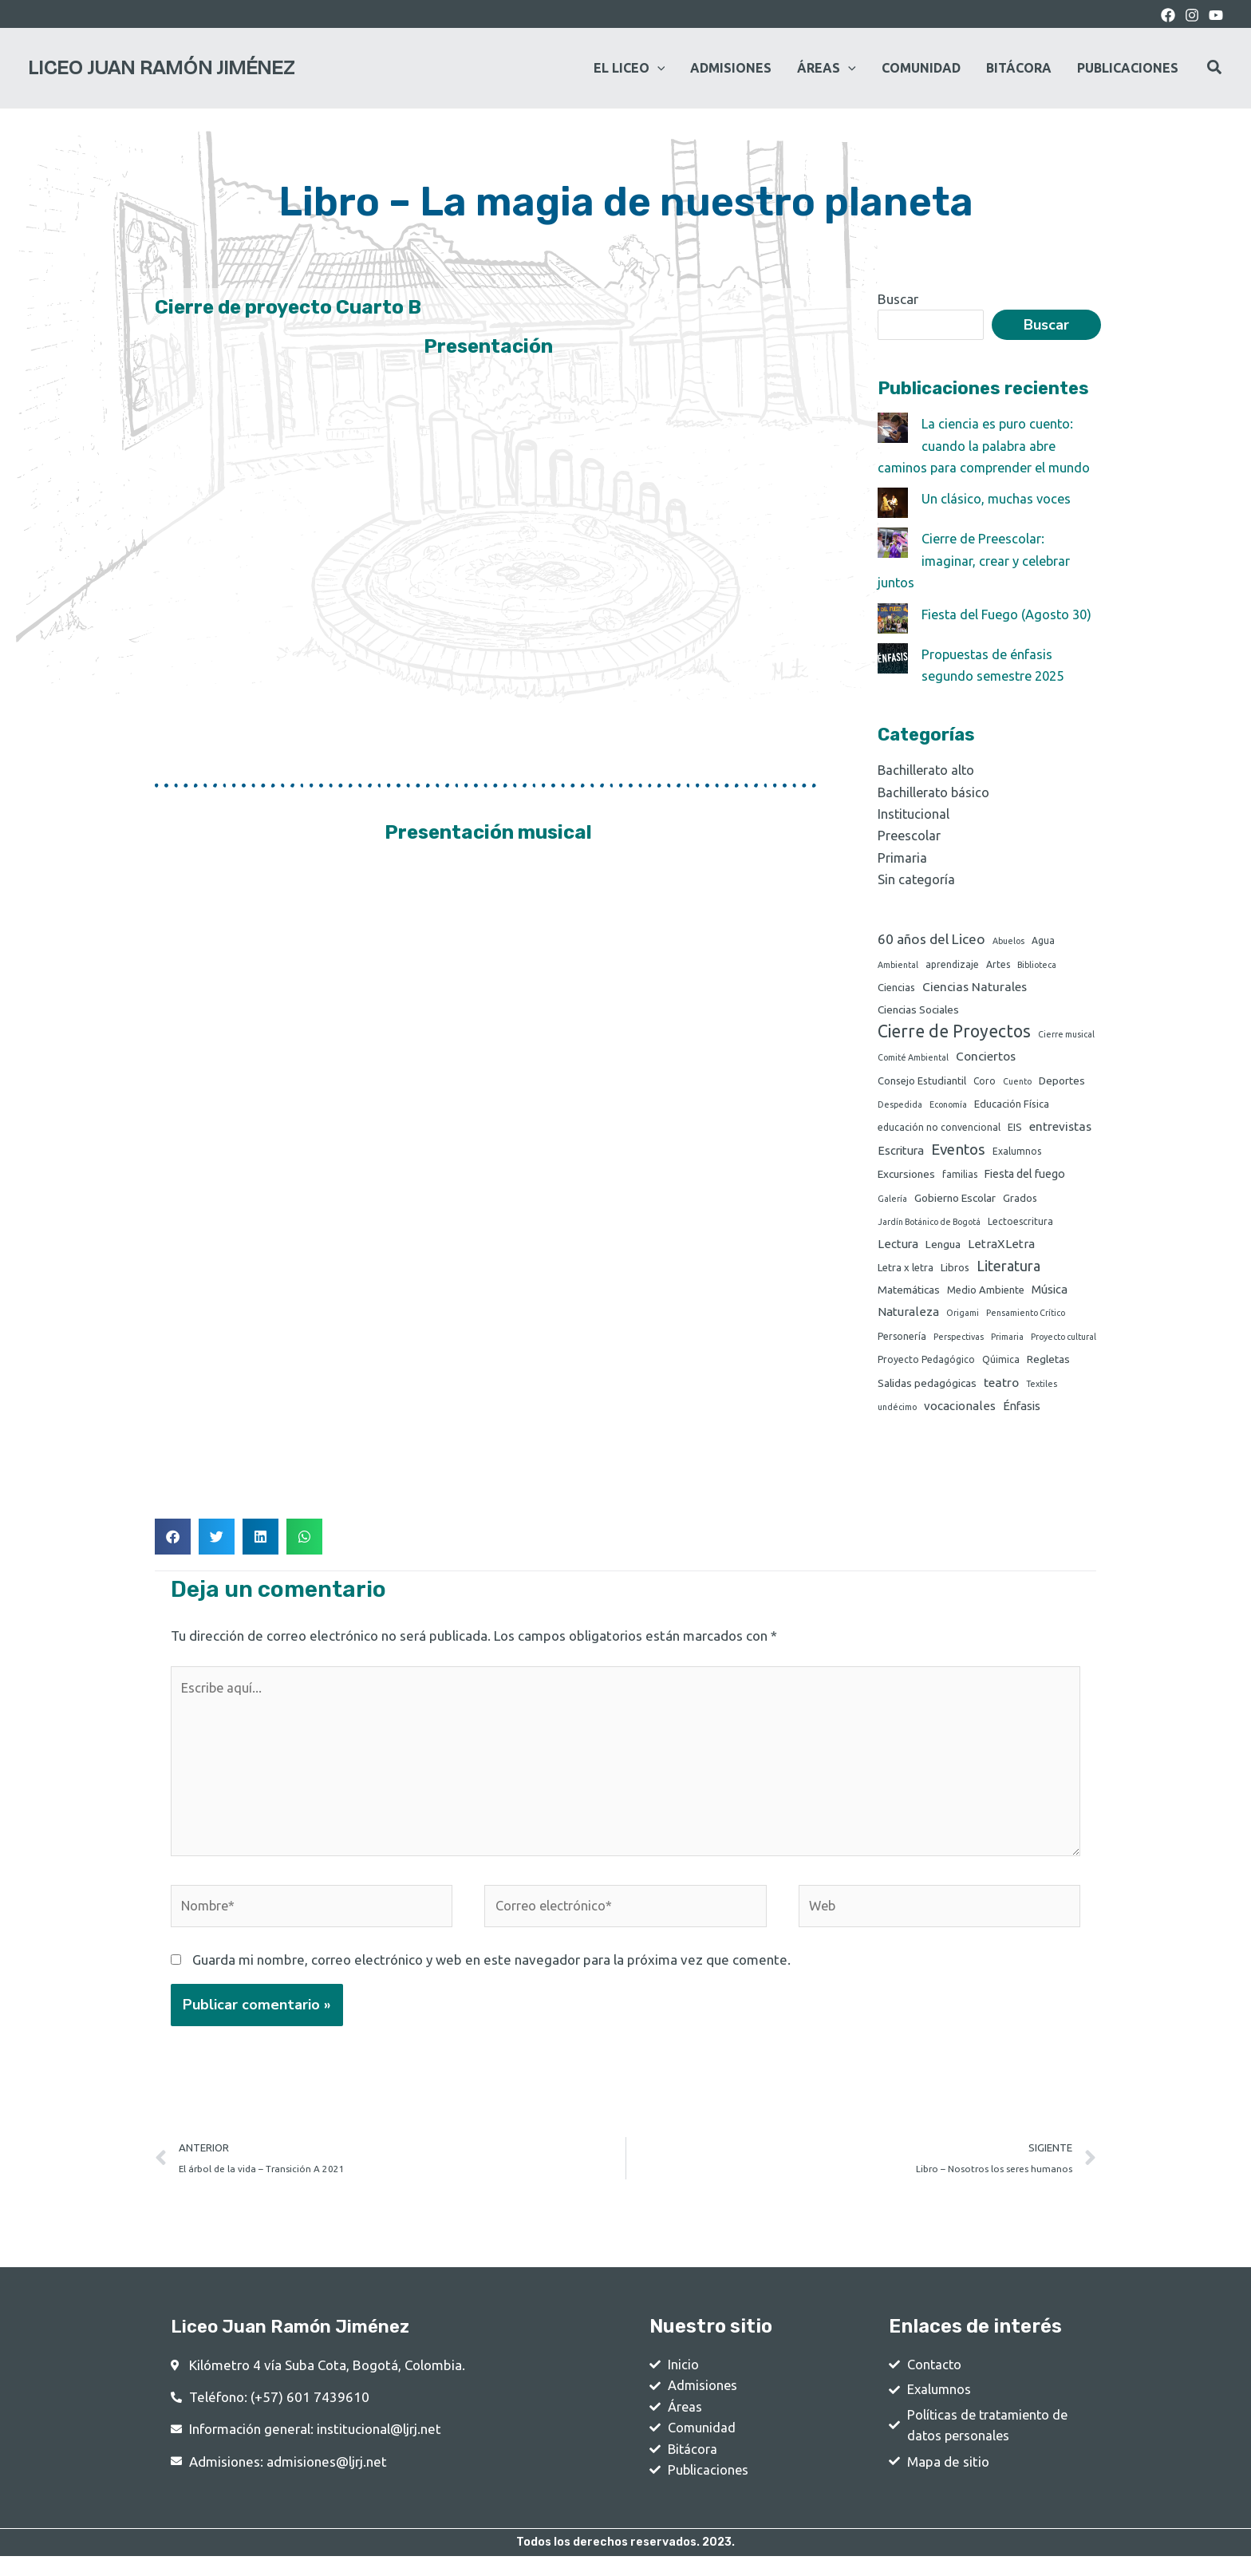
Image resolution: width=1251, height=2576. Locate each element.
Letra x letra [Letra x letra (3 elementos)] (905, 1271)
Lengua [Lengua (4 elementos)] (943, 1248)
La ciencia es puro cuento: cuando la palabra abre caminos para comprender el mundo (987, 445)
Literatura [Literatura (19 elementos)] (1008, 1270)
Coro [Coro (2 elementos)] (984, 1082)
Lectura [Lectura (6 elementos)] (898, 1247)
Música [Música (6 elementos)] (1049, 1294)
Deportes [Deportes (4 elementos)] (1062, 1082)
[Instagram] (1192, 15)
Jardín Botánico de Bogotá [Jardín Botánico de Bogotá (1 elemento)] (929, 1225)
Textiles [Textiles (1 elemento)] (1041, 1390)
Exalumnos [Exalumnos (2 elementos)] (1017, 1153)
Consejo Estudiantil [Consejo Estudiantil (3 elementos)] (922, 1082)
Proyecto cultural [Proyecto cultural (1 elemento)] (1063, 1343)
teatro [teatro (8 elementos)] (1001, 1389)
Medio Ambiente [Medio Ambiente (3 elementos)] (985, 1294)
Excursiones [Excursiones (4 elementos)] (906, 1176)
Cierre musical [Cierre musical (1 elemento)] (1066, 1034)
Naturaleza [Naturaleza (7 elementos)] (908, 1317)
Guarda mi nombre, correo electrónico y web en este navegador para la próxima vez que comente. (491, 1973)
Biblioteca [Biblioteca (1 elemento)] (1036, 963)
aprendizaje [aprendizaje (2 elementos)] (952, 963)
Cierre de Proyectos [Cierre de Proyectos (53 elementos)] (954, 1031)
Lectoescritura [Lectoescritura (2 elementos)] (1020, 1224)
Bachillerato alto (927, 768)
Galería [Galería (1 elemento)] (892, 1200)
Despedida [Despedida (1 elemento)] (900, 1107)
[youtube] (1216, 15)
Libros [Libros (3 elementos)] (955, 1271)
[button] (173, 1545)
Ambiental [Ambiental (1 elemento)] (898, 963)
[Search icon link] (1215, 69)
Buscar (898, 298)
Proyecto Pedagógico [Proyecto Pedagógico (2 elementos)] (926, 1366)
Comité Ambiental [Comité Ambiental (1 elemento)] (913, 1058)
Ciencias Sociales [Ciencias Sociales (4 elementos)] (918, 1009)
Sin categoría (917, 877)
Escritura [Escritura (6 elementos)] (901, 1153)
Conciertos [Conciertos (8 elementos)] (986, 1057)
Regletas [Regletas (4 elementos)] (1048, 1366)
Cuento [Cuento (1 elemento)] (1017, 1083)
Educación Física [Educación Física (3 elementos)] (1011, 1106)
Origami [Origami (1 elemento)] (962, 1318)
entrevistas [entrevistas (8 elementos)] (1060, 1129)
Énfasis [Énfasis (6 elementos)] (1021, 1413)
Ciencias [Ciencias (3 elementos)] (896, 986)
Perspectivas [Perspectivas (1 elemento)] (958, 1343)
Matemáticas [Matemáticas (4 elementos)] (909, 1294)
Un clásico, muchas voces (997, 498)
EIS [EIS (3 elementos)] (1015, 1130)
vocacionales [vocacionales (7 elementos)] (960, 1413)
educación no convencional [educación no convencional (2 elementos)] (939, 1130)
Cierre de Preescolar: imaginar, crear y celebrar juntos (976, 560)
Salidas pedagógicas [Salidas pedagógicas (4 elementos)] (927, 1389)
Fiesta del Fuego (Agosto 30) (1010, 612)
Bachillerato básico (935, 790)
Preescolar (910, 833)
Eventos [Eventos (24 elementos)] (958, 1151)
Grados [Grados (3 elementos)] (1020, 1199)
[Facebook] (1168, 15)
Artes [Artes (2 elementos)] (998, 963)
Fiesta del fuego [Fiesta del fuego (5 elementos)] (1025, 1176)
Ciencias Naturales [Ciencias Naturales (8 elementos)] (974, 986)
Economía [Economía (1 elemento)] (948, 1107)
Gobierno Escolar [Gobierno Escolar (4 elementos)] (955, 1199)
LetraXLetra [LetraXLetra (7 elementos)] (1001, 1247)
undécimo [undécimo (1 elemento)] (897, 1414)
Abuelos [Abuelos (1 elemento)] (1008, 938)
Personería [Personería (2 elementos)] (902, 1342)
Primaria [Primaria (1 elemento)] (1007, 1343)
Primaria (903, 855)
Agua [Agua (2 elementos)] (1043, 938)
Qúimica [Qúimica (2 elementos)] (1001, 1366)
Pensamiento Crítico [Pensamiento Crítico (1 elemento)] (1025, 1318)
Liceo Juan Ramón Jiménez (161, 68)
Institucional (914, 812)
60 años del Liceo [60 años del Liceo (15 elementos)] (931, 936)
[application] (657, 68)
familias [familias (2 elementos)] (959, 1176)
